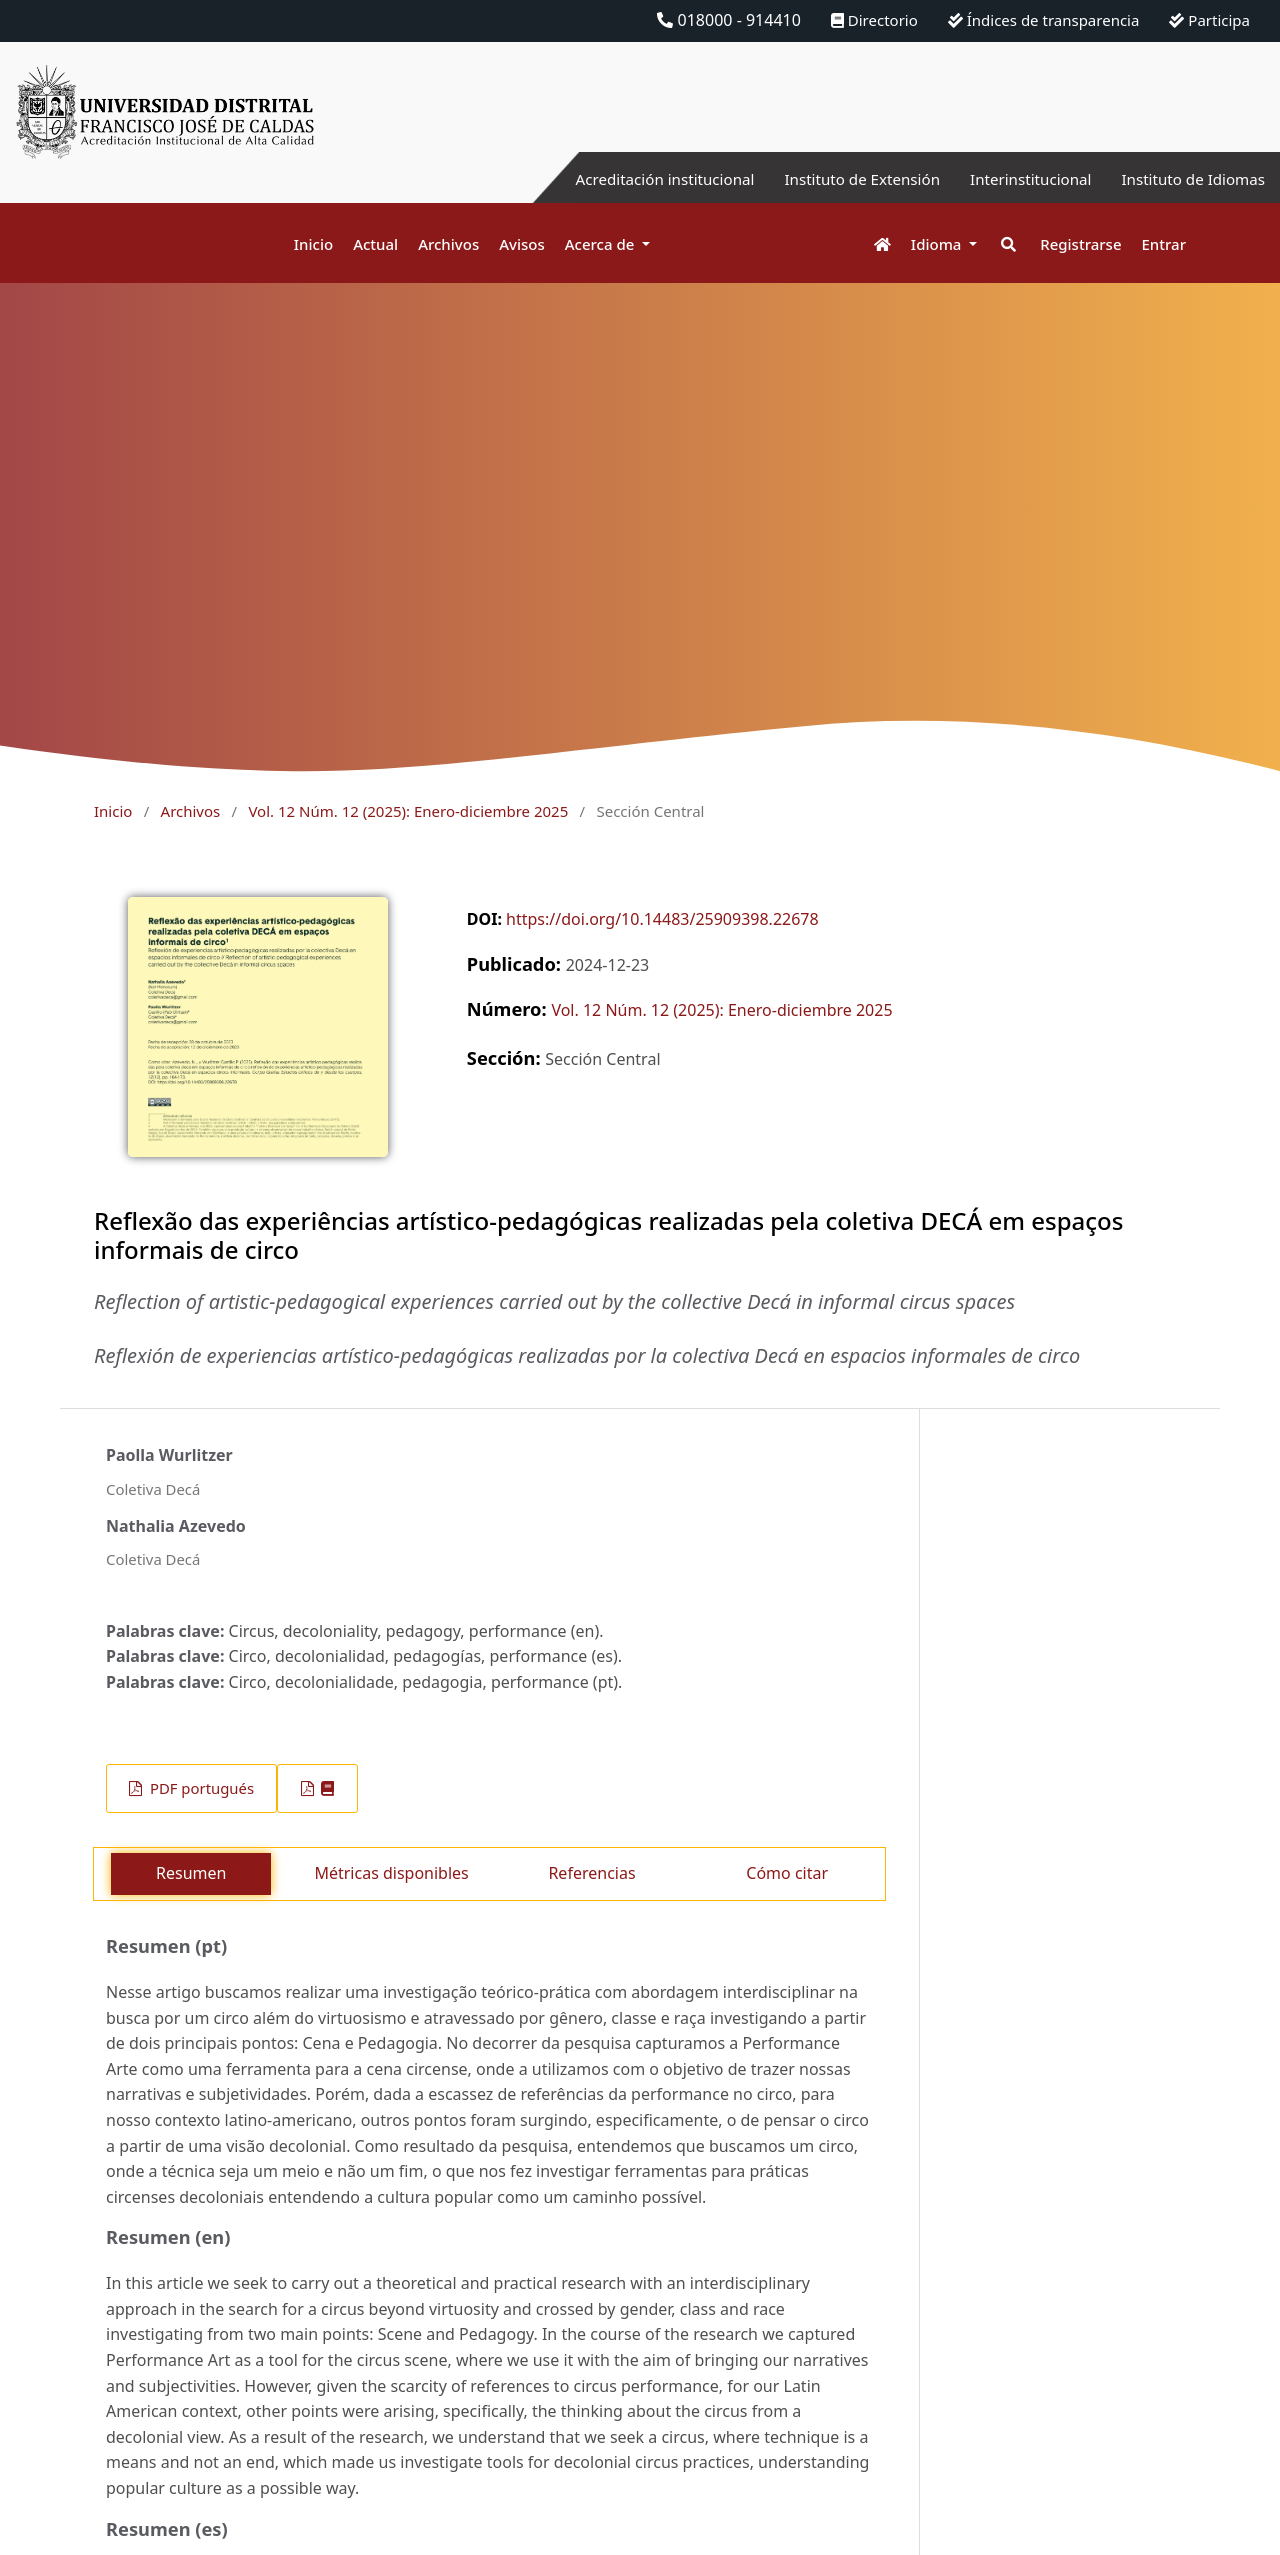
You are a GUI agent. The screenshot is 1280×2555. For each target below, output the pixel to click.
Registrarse (1080, 244)
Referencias (591, 1873)
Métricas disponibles (391, 1873)
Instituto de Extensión (842, 179)
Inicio (313, 244)
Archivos (448, 244)
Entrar (1164, 244)
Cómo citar (787, 1873)
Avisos (522, 244)
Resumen (191, 1873)
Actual (375, 244)
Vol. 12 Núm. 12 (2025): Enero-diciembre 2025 (408, 811)
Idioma (938, 244)
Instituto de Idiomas (1189, 179)
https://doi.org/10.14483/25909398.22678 (662, 919)
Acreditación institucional (635, 179)
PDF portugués (200, 1788)
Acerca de (602, 244)
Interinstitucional (1019, 179)
